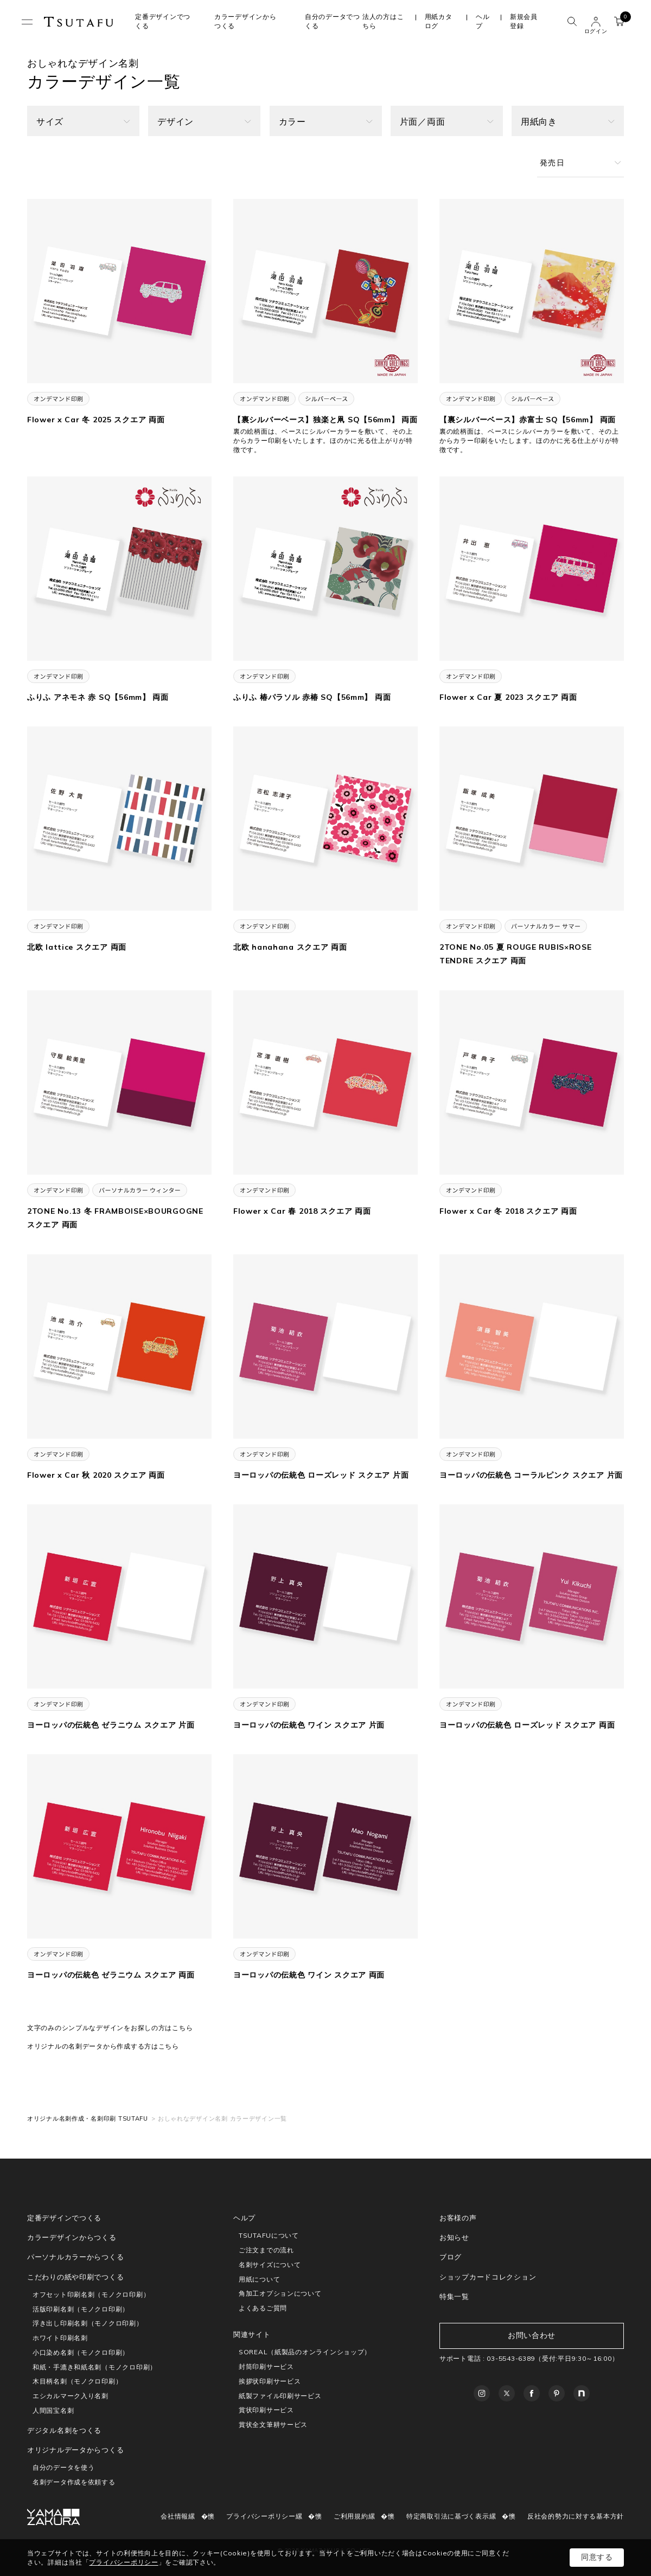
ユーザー (596, 22)
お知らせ (454, 2237)
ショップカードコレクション (487, 2276)
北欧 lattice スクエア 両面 (76, 947)
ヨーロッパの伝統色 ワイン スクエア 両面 (309, 1975)
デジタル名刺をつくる (64, 2430)
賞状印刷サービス (266, 2410)
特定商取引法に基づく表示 (447, 2516)
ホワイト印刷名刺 (60, 2338)
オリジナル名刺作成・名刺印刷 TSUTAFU (87, 2118)
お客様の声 (458, 2217)
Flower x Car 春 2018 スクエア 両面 (302, 1211)
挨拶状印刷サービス (270, 2381)
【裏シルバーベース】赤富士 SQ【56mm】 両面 (527, 419)
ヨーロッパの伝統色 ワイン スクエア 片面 (309, 1725)
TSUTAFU (78, 22)
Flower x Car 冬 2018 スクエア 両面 (508, 1211)
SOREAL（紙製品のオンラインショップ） (305, 2352)
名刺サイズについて (270, 2265)
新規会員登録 (524, 21)
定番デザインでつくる (64, 2217)
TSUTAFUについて (269, 2235)
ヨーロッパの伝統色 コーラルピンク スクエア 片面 (531, 1475)
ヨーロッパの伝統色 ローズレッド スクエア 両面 (527, 1725)
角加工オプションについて (280, 2293)
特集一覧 (454, 2296)
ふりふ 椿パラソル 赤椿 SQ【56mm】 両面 (312, 697)
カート (622, 19)
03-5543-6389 (511, 2358)
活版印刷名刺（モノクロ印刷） (81, 2309)
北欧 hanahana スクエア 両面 (290, 947)
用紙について (259, 2279)
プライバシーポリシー (260, 2516)
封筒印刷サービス (266, 2366)
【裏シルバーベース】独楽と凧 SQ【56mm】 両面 (325, 419)
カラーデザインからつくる (72, 2237)
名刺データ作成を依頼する (74, 2482)
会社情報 (174, 2516)
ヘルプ (482, 21)
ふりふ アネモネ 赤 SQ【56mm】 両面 (98, 697)
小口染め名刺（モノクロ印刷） (81, 2352)
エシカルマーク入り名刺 (70, 2396)
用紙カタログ (438, 21)
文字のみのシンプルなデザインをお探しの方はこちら (110, 2028)
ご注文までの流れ (266, 2250)
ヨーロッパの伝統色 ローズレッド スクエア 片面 (321, 1475)
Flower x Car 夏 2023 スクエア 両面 (508, 697)
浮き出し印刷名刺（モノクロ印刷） (88, 2323)
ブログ (450, 2256)
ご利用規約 (351, 2516)
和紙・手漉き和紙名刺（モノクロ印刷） (95, 2367)
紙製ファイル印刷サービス (280, 2396)
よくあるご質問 (263, 2308)
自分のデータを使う (63, 2467)
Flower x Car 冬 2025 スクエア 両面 (95, 419)
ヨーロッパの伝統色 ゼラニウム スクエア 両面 (111, 1975)
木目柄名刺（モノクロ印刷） (77, 2381)
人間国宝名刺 (53, 2410)
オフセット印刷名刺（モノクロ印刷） (91, 2294)
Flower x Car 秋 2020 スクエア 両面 (95, 1475)
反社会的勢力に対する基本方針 (575, 2516)
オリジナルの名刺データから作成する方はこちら (103, 2046)
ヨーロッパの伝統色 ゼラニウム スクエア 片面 (111, 1725)
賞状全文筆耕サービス (273, 2424)
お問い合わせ (532, 2335)
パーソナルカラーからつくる (75, 2256)
